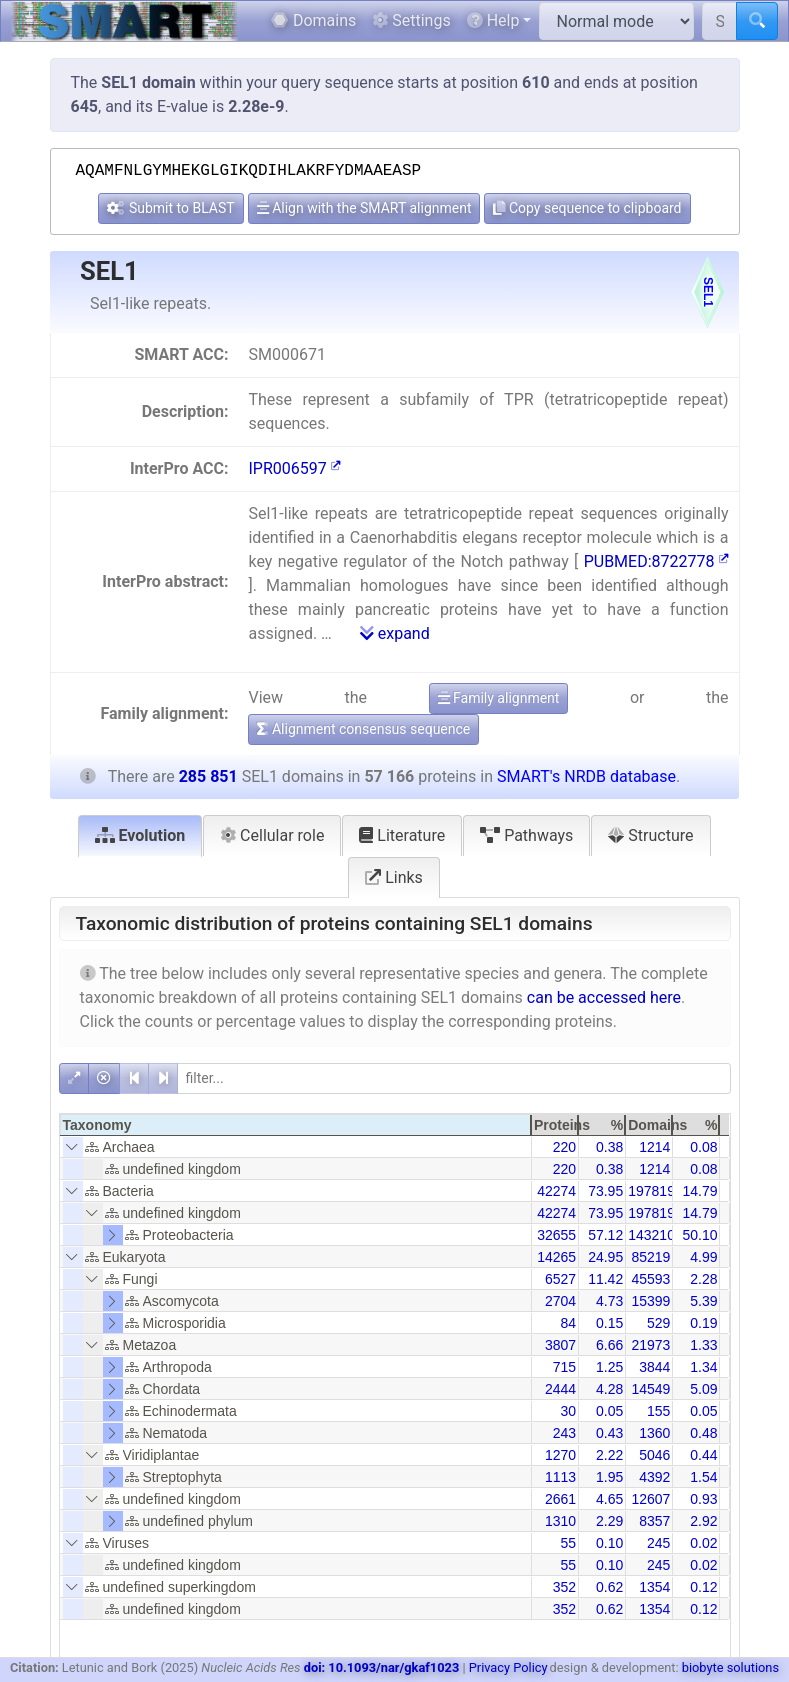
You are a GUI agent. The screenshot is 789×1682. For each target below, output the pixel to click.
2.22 (609, 1455)
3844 (654, 1367)
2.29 (609, 1521)
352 (564, 1587)
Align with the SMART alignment (364, 208)
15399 (650, 1301)
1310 (560, 1521)
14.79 (699, 1191)
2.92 (703, 1521)
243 (564, 1433)
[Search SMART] (719, 21)
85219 (650, 1257)
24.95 (605, 1257)
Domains (313, 20)
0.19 (703, 1323)
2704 (560, 1301)
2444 (560, 1389)
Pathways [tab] (526, 835)
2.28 (703, 1279)
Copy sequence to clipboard (587, 208)
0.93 (703, 1499)
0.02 (703, 1543)
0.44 (703, 1455)
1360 (654, 1433)
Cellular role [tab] (272, 835)
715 (564, 1367)
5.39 (703, 1301)
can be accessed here (604, 997)
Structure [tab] (650, 835)
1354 (654, 1587)
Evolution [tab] (140, 835)
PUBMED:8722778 (656, 561)
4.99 (703, 1257)
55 (568, 1543)
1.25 (609, 1367)
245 (658, 1543)
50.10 (699, 1235)
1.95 (609, 1477)
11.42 (605, 1279)
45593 (650, 1279)
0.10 (609, 1543)
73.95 (605, 1191)
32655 (556, 1235)
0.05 (609, 1411)
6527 (560, 1279)
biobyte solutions (730, 1667)
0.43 (609, 1433)
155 (658, 1411)
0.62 (609, 1587)
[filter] (454, 1078)
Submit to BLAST (170, 208)
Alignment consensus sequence (363, 729)
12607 (650, 1499)
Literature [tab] (402, 835)
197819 (651, 1191)
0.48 (703, 1433)
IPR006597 (294, 468)
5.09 (703, 1389)
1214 (654, 1147)
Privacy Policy (508, 1667)
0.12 (703, 1587)
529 (658, 1323)
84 (568, 1323)
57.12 (605, 1235)
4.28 (609, 1389)
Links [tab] (394, 877)
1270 (560, 1455)
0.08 (703, 1147)
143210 (651, 1235)
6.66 (609, 1345)
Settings (411, 20)
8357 (654, 1521)
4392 (654, 1477)
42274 (556, 1191)
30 (568, 1411)
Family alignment (499, 698)
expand (395, 633)
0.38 (609, 1147)
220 (564, 1147)
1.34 (703, 1367)
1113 (560, 1477)
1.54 (703, 1477)
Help (493, 20)
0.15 (609, 1323)
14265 (556, 1257)
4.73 (609, 1301)
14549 (650, 1389)
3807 (560, 1345)
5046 (654, 1455)
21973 (650, 1345)
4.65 (609, 1499)
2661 (560, 1499)
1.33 (703, 1345)
